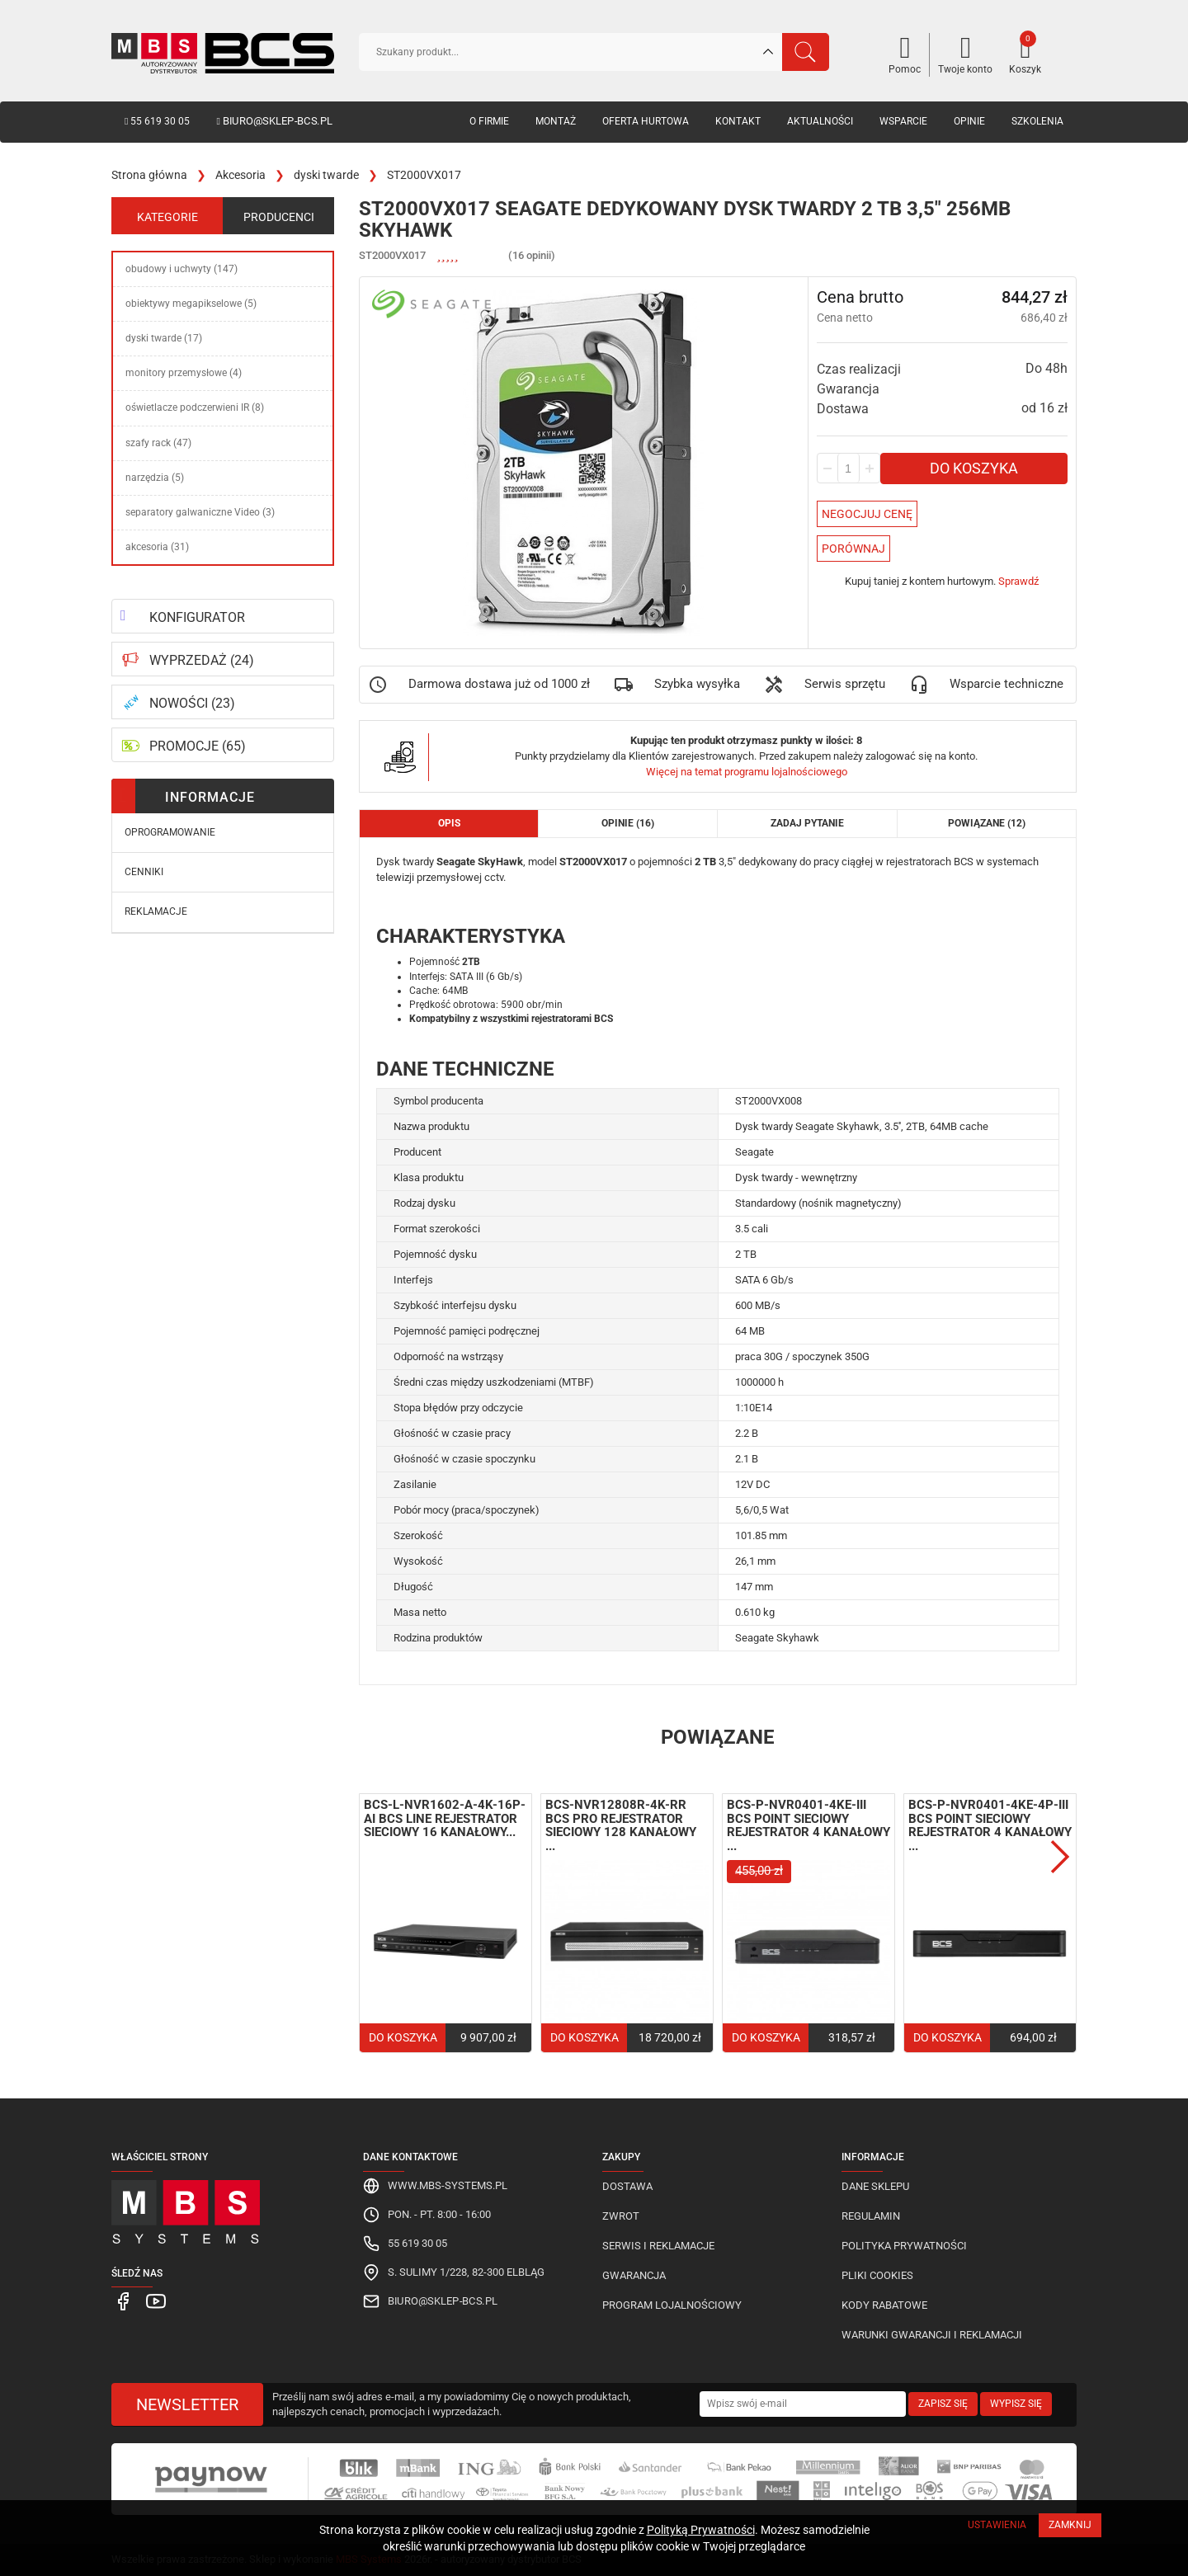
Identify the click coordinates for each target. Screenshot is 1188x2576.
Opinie (969, 121)
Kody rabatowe (884, 2305)
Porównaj (853, 548)
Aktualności (820, 121)
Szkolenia (1037, 121)
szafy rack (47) (158, 443)
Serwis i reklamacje (658, 2245)
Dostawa (627, 2186)
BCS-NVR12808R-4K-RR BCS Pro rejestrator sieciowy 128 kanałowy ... (620, 1825)
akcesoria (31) (157, 547)
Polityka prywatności (904, 2245)
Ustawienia (997, 2525)
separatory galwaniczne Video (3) (200, 512)
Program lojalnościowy (672, 2305)
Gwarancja (634, 2275)
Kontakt (738, 121)
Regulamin (871, 2216)
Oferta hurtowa (645, 121)
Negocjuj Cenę (867, 513)
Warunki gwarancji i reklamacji (932, 2335)
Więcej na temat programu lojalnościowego (746, 771)
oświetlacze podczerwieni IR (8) (194, 407)
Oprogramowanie (170, 832)
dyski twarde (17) (163, 338)
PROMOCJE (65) (197, 746)
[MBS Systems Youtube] (152, 2300)
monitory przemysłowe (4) (183, 373)
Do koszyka (974, 468)
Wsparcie (903, 121)
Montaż (555, 121)
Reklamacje (156, 911)
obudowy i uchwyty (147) (181, 269)
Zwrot (620, 2216)
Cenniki (144, 872)
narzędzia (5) (154, 477)
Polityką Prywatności (701, 2529)
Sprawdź (1018, 581)
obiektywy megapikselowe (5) (191, 303)
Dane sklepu (875, 2186)
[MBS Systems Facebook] (122, 2300)
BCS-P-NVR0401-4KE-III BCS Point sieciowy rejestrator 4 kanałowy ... (808, 1825)
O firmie (489, 121)
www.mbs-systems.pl (447, 2185)
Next (1060, 1857)
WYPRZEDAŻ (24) (201, 660)
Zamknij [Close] (1070, 2525)
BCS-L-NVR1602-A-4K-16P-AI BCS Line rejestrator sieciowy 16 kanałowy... (445, 1818)
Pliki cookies (877, 2275)
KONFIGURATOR (197, 617)
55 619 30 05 (157, 121)
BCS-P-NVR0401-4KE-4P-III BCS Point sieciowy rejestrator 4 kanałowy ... (990, 1825)
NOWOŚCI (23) (192, 703)
